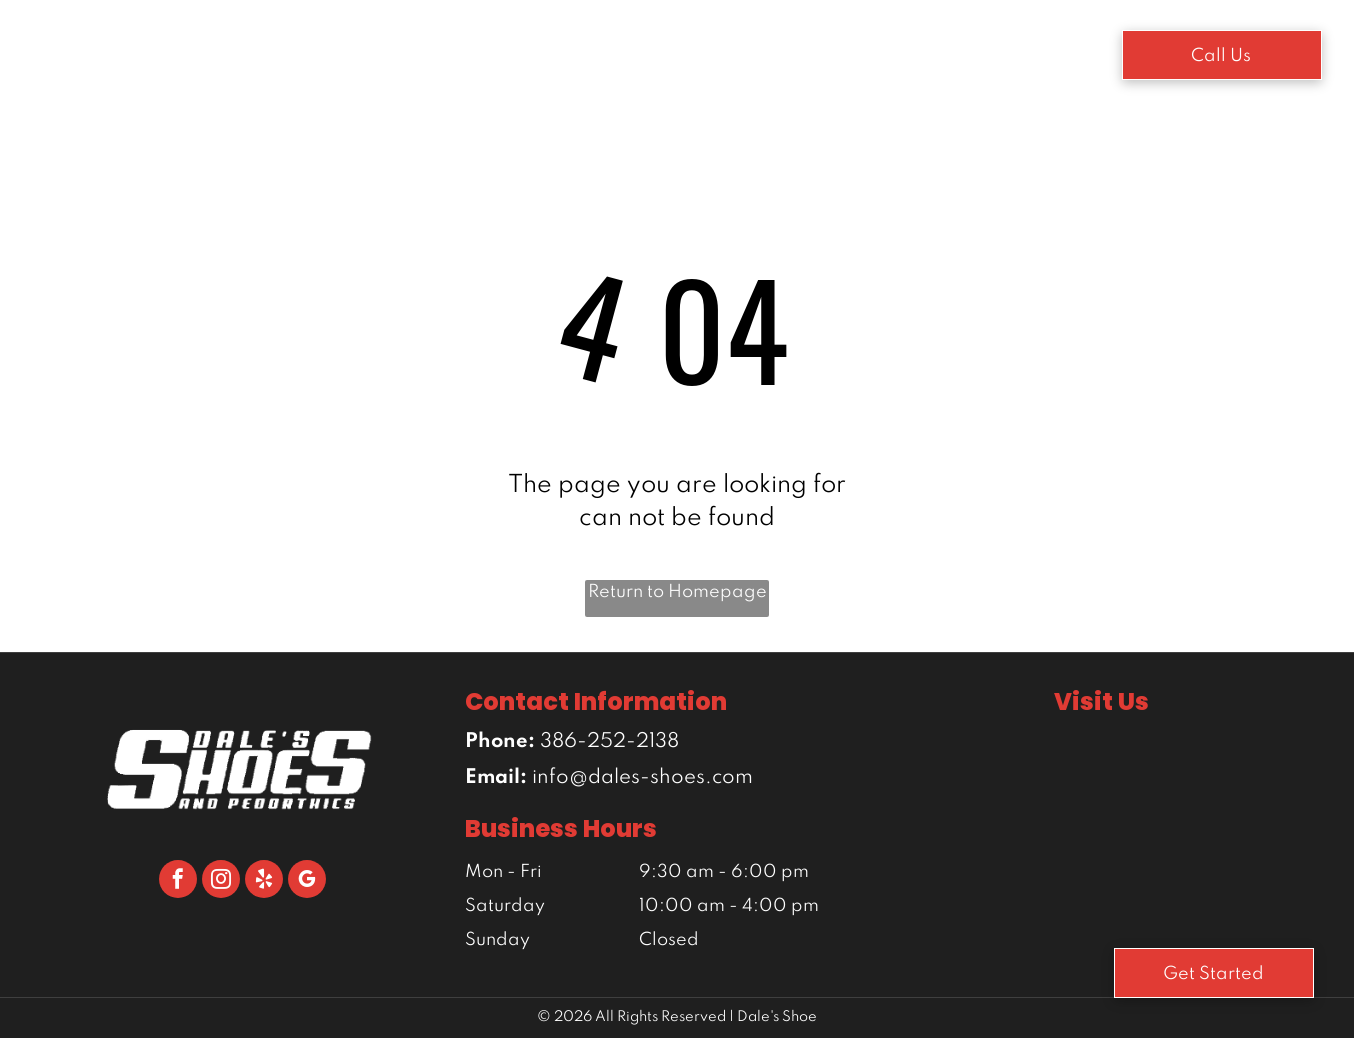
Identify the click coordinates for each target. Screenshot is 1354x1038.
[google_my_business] (307, 881)
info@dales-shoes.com (642, 778)
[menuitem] (371, 51)
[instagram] (221, 881)
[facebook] (178, 881)
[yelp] (264, 881)
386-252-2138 (609, 742)
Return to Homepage (677, 592)
